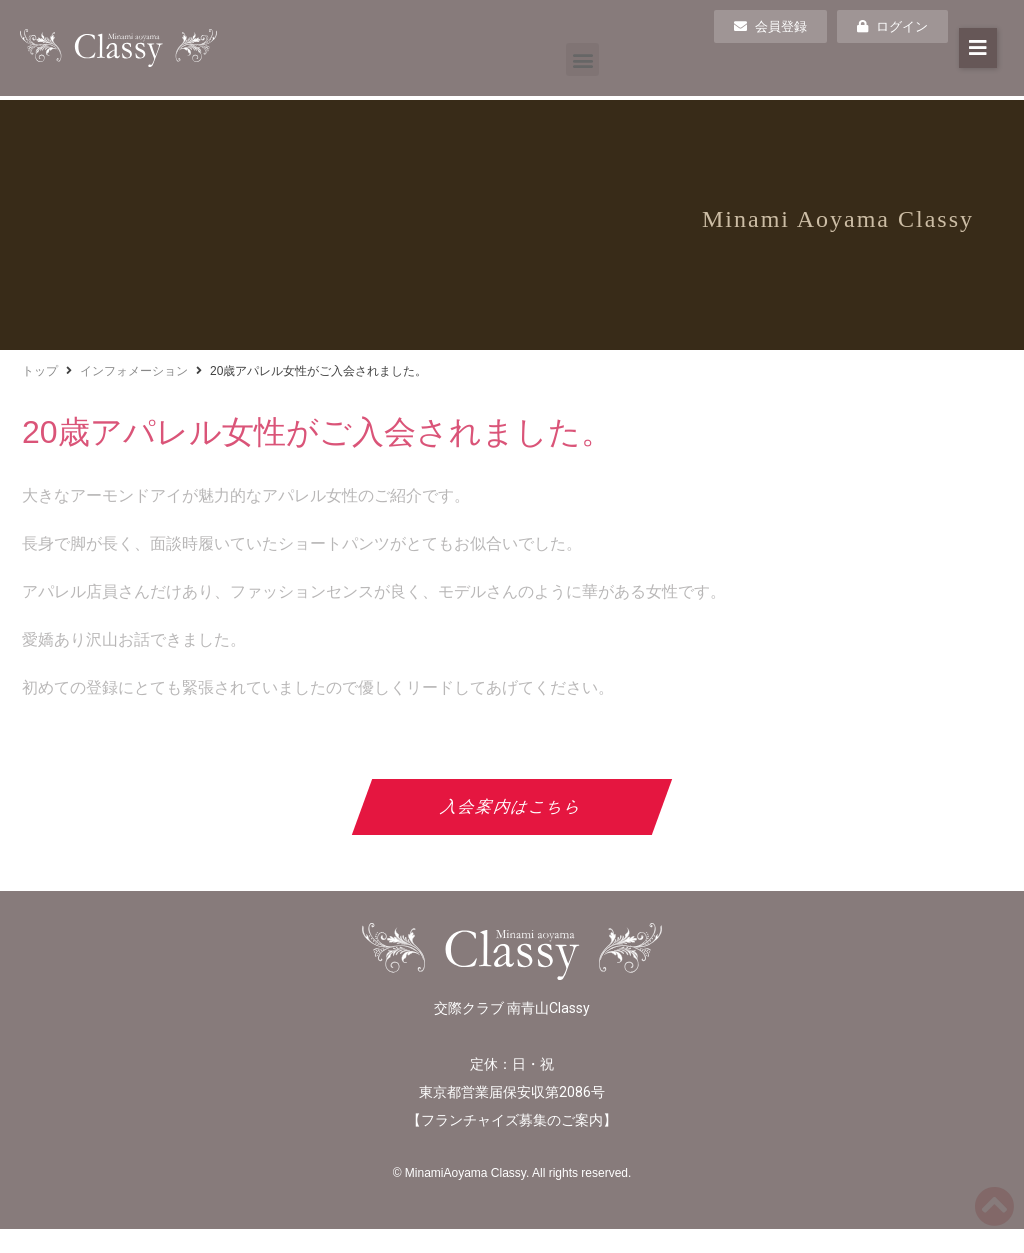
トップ (40, 371)
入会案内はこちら (512, 806)
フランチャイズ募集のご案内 (512, 1120)
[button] (582, 59)
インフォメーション (134, 371)
